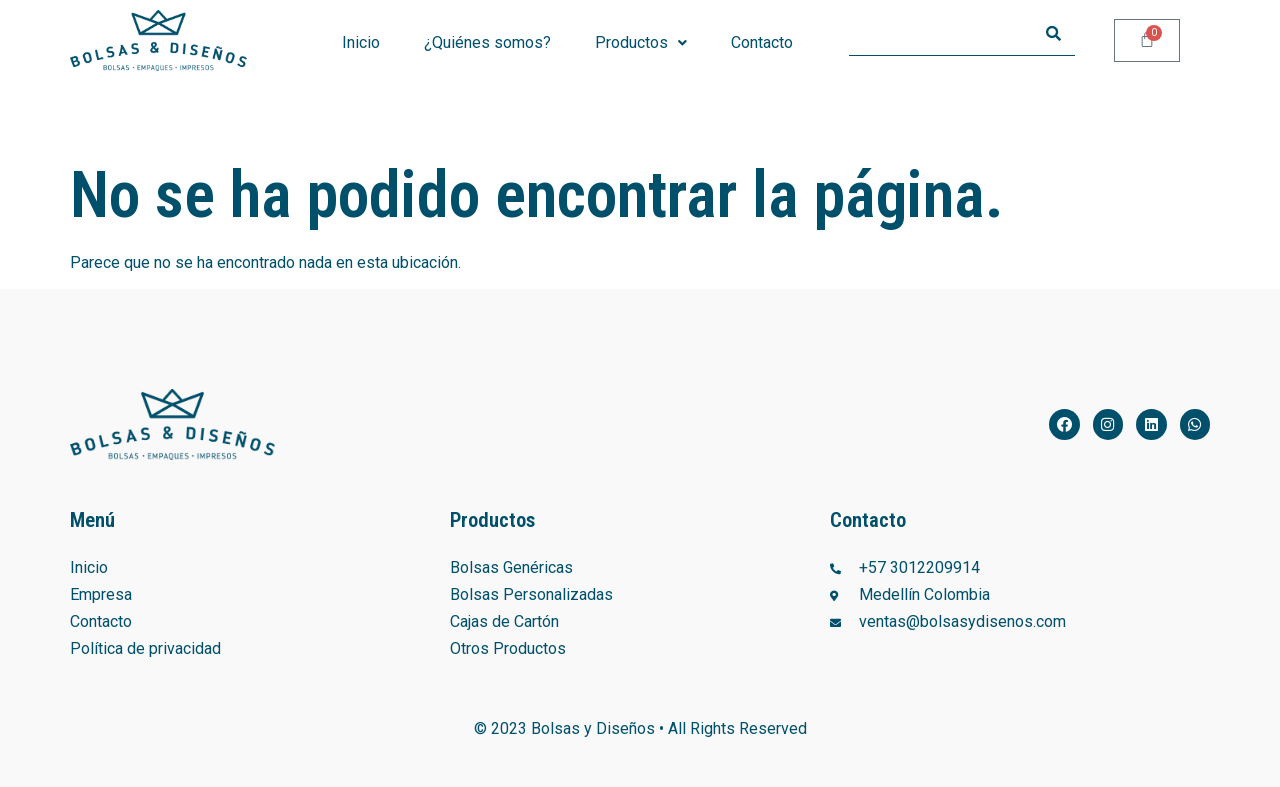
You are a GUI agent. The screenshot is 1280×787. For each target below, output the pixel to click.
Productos (641, 42)
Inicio (361, 42)
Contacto (762, 42)
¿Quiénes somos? (487, 42)
